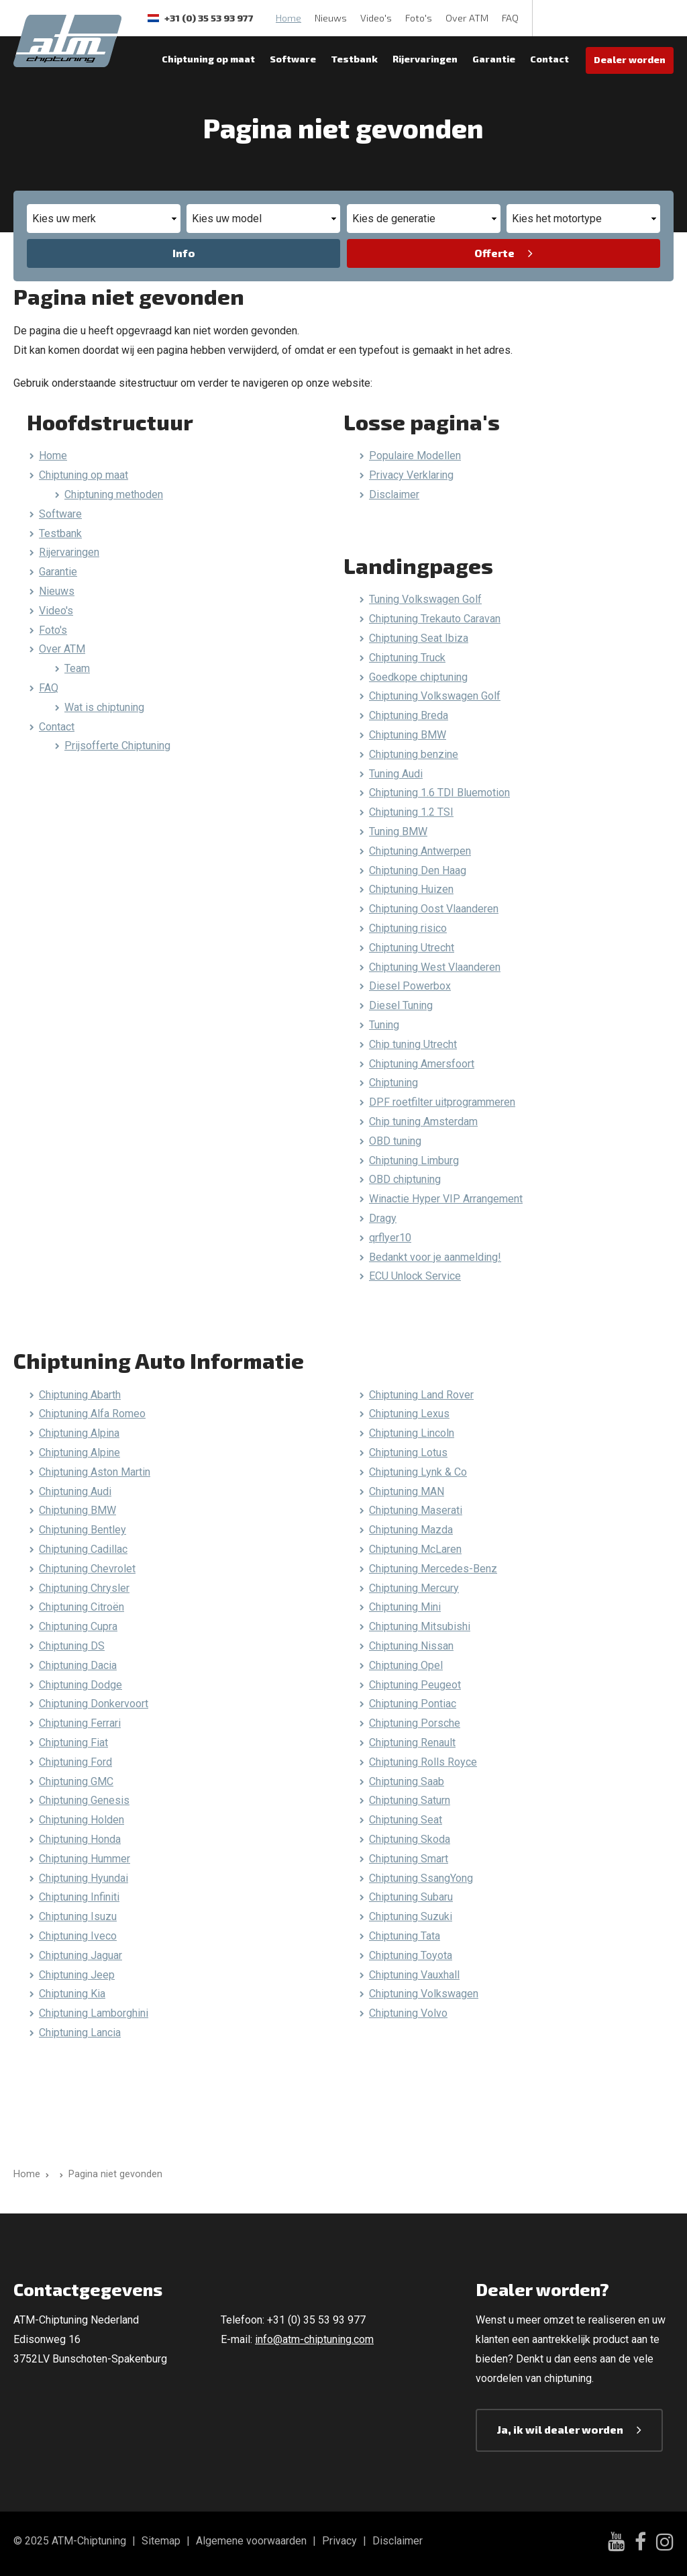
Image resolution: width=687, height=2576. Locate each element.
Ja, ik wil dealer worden (560, 2429)
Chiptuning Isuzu (78, 1916)
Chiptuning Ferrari (80, 1723)
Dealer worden (630, 59)
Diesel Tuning (401, 1005)
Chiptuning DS (72, 1645)
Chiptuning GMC (76, 1781)
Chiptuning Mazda (411, 1529)
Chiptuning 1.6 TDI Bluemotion (439, 792)
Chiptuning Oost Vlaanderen (433, 908)
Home (288, 17)
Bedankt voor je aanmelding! (435, 1257)
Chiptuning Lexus (409, 1413)
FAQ (510, 17)
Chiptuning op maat (208, 58)
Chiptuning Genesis (84, 1800)
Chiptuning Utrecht (411, 947)
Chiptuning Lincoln (411, 1433)
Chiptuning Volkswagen (423, 1993)
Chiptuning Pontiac (412, 1703)
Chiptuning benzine (413, 754)
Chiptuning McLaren (415, 1549)
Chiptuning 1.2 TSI (411, 812)
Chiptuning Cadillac (83, 1549)
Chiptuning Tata (404, 1935)
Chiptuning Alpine (79, 1452)
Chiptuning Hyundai (83, 1878)
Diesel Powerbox (410, 986)
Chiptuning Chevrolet (87, 1568)
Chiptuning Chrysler (84, 1588)
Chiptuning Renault (412, 1742)
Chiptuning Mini (405, 1607)
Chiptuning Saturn (409, 1800)
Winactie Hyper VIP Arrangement (446, 1198)
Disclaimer (394, 494)
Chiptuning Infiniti (79, 1897)
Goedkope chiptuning (418, 677)
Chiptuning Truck (407, 657)
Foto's (418, 17)
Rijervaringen (425, 58)
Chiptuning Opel (406, 1665)
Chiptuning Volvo (408, 2013)
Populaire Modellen (415, 455)
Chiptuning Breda (408, 715)
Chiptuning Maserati (415, 1510)
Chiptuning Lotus (408, 1452)
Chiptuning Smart (408, 1858)
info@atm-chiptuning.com (314, 2339)
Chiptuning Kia (72, 1993)
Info (183, 252)
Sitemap (161, 2540)
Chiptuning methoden (113, 494)
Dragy (383, 1218)
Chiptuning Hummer (84, 1858)
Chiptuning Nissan (411, 1645)
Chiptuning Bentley (82, 1529)
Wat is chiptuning (104, 707)
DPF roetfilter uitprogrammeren (442, 1102)
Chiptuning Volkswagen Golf (434, 695)
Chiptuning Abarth (80, 1394)
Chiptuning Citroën (81, 1607)
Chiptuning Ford (75, 1762)
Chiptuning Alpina (79, 1433)
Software (293, 58)
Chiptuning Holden (81, 1819)
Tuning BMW (398, 831)
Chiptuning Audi (75, 1491)
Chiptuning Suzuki (410, 1916)
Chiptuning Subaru (411, 1897)
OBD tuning (395, 1141)
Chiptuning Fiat (73, 1742)
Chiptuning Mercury (414, 1588)
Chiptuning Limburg (414, 1160)
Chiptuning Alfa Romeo (92, 1413)
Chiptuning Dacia (78, 1665)
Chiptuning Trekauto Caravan (434, 618)
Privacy (339, 2540)
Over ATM (466, 17)
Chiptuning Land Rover (421, 1394)
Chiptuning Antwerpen (420, 851)
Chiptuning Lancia (80, 2032)
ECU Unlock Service (415, 1276)
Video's (376, 17)
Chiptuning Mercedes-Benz (433, 1568)
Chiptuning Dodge (80, 1684)
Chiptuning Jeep (77, 1974)
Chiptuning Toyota (410, 1955)
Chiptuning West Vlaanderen (434, 967)
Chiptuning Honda (80, 1839)
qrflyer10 (390, 1237)
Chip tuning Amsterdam (423, 1121)
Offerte (494, 252)
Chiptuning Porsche (414, 1723)
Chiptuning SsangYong (421, 1878)
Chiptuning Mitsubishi (419, 1626)
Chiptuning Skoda (409, 1839)
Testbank (354, 58)
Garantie (493, 58)
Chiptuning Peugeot (415, 1684)
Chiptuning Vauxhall (414, 1974)
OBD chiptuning (405, 1179)
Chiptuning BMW (407, 734)
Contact (549, 58)
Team (77, 668)
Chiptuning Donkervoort (93, 1703)
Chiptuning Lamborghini (93, 2013)
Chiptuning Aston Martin (94, 1472)
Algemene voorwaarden (251, 2540)
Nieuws (331, 17)
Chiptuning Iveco (78, 1935)
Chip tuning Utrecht (413, 1044)
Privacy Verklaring (411, 475)
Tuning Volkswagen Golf (425, 599)
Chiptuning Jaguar (80, 1955)
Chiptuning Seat (405, 1819)
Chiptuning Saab (406, 1781)
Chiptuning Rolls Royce (423, 1762)
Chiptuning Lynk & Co (418, 1472)
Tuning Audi (396, 773)
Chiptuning (393, 1082)
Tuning (384, 1024)
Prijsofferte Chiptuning (117, 745)
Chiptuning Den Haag (417, 870)
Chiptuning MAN (406, 1491)
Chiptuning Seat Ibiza (418, 638)
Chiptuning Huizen (411, 889)
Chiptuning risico (408, 928)
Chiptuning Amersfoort (421, 1063)
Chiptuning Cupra (78, 1626)
